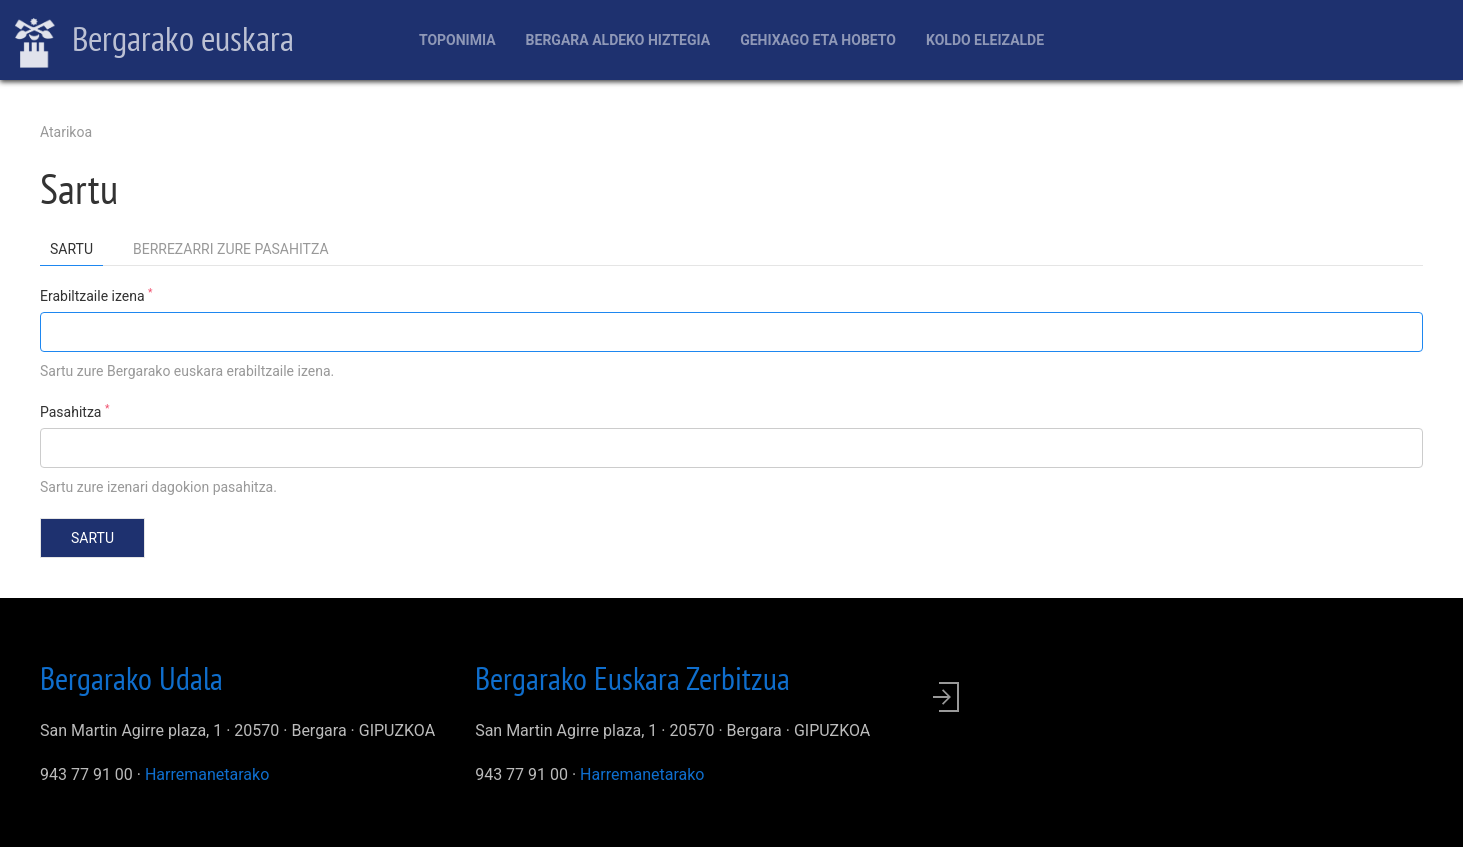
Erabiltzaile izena (96, 295)
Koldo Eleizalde (985, 40)
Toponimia (457, 40)
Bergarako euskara (154, 41)
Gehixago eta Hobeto (818, 40)
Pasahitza (74, 411)
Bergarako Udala (131, 678)
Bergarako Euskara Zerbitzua (632, 678)
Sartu (76, 252)
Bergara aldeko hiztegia (618, 40)
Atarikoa (66, 132)
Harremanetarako (207, 774)
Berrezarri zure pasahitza (231, 249)
